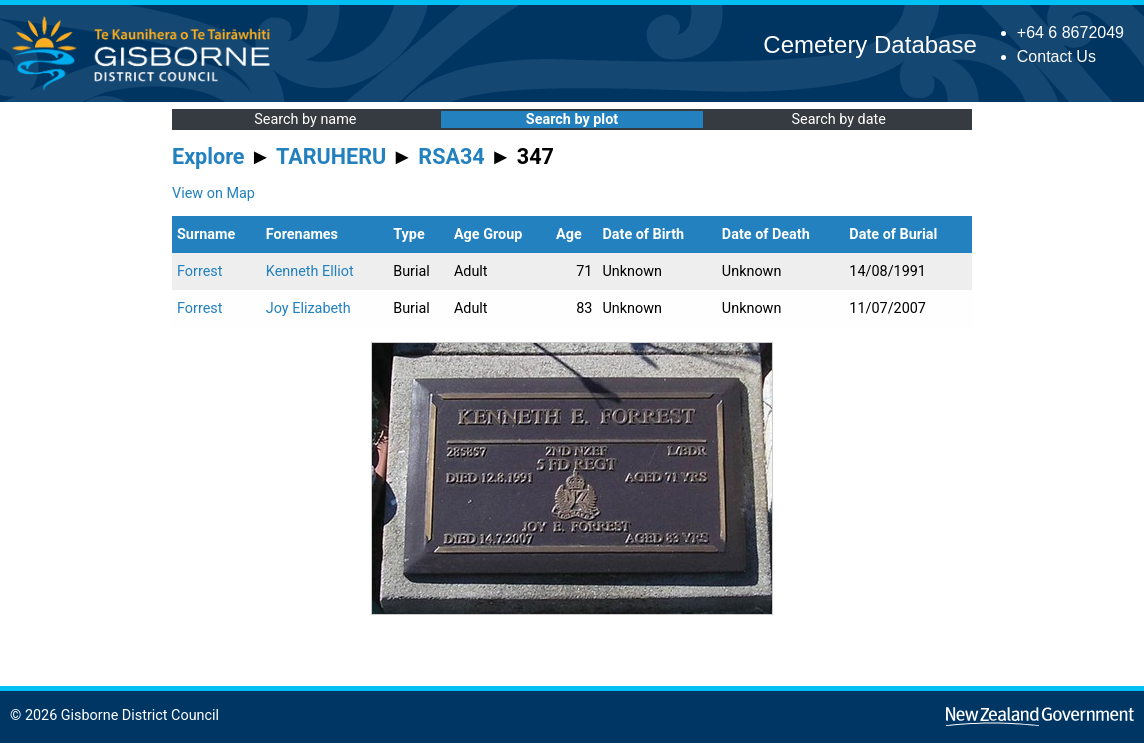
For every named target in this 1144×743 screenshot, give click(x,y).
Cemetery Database (869, 44)
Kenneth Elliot (310, 271)
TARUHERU (331, 156)
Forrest (199, 271)
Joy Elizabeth (308, 308)
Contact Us (1056, 56)
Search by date (838, 119)
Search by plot (572, 119)
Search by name (305, 119)
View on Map (213, 193)
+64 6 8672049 (1070, 32)
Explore (208, 156)
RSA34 (451, 156)
